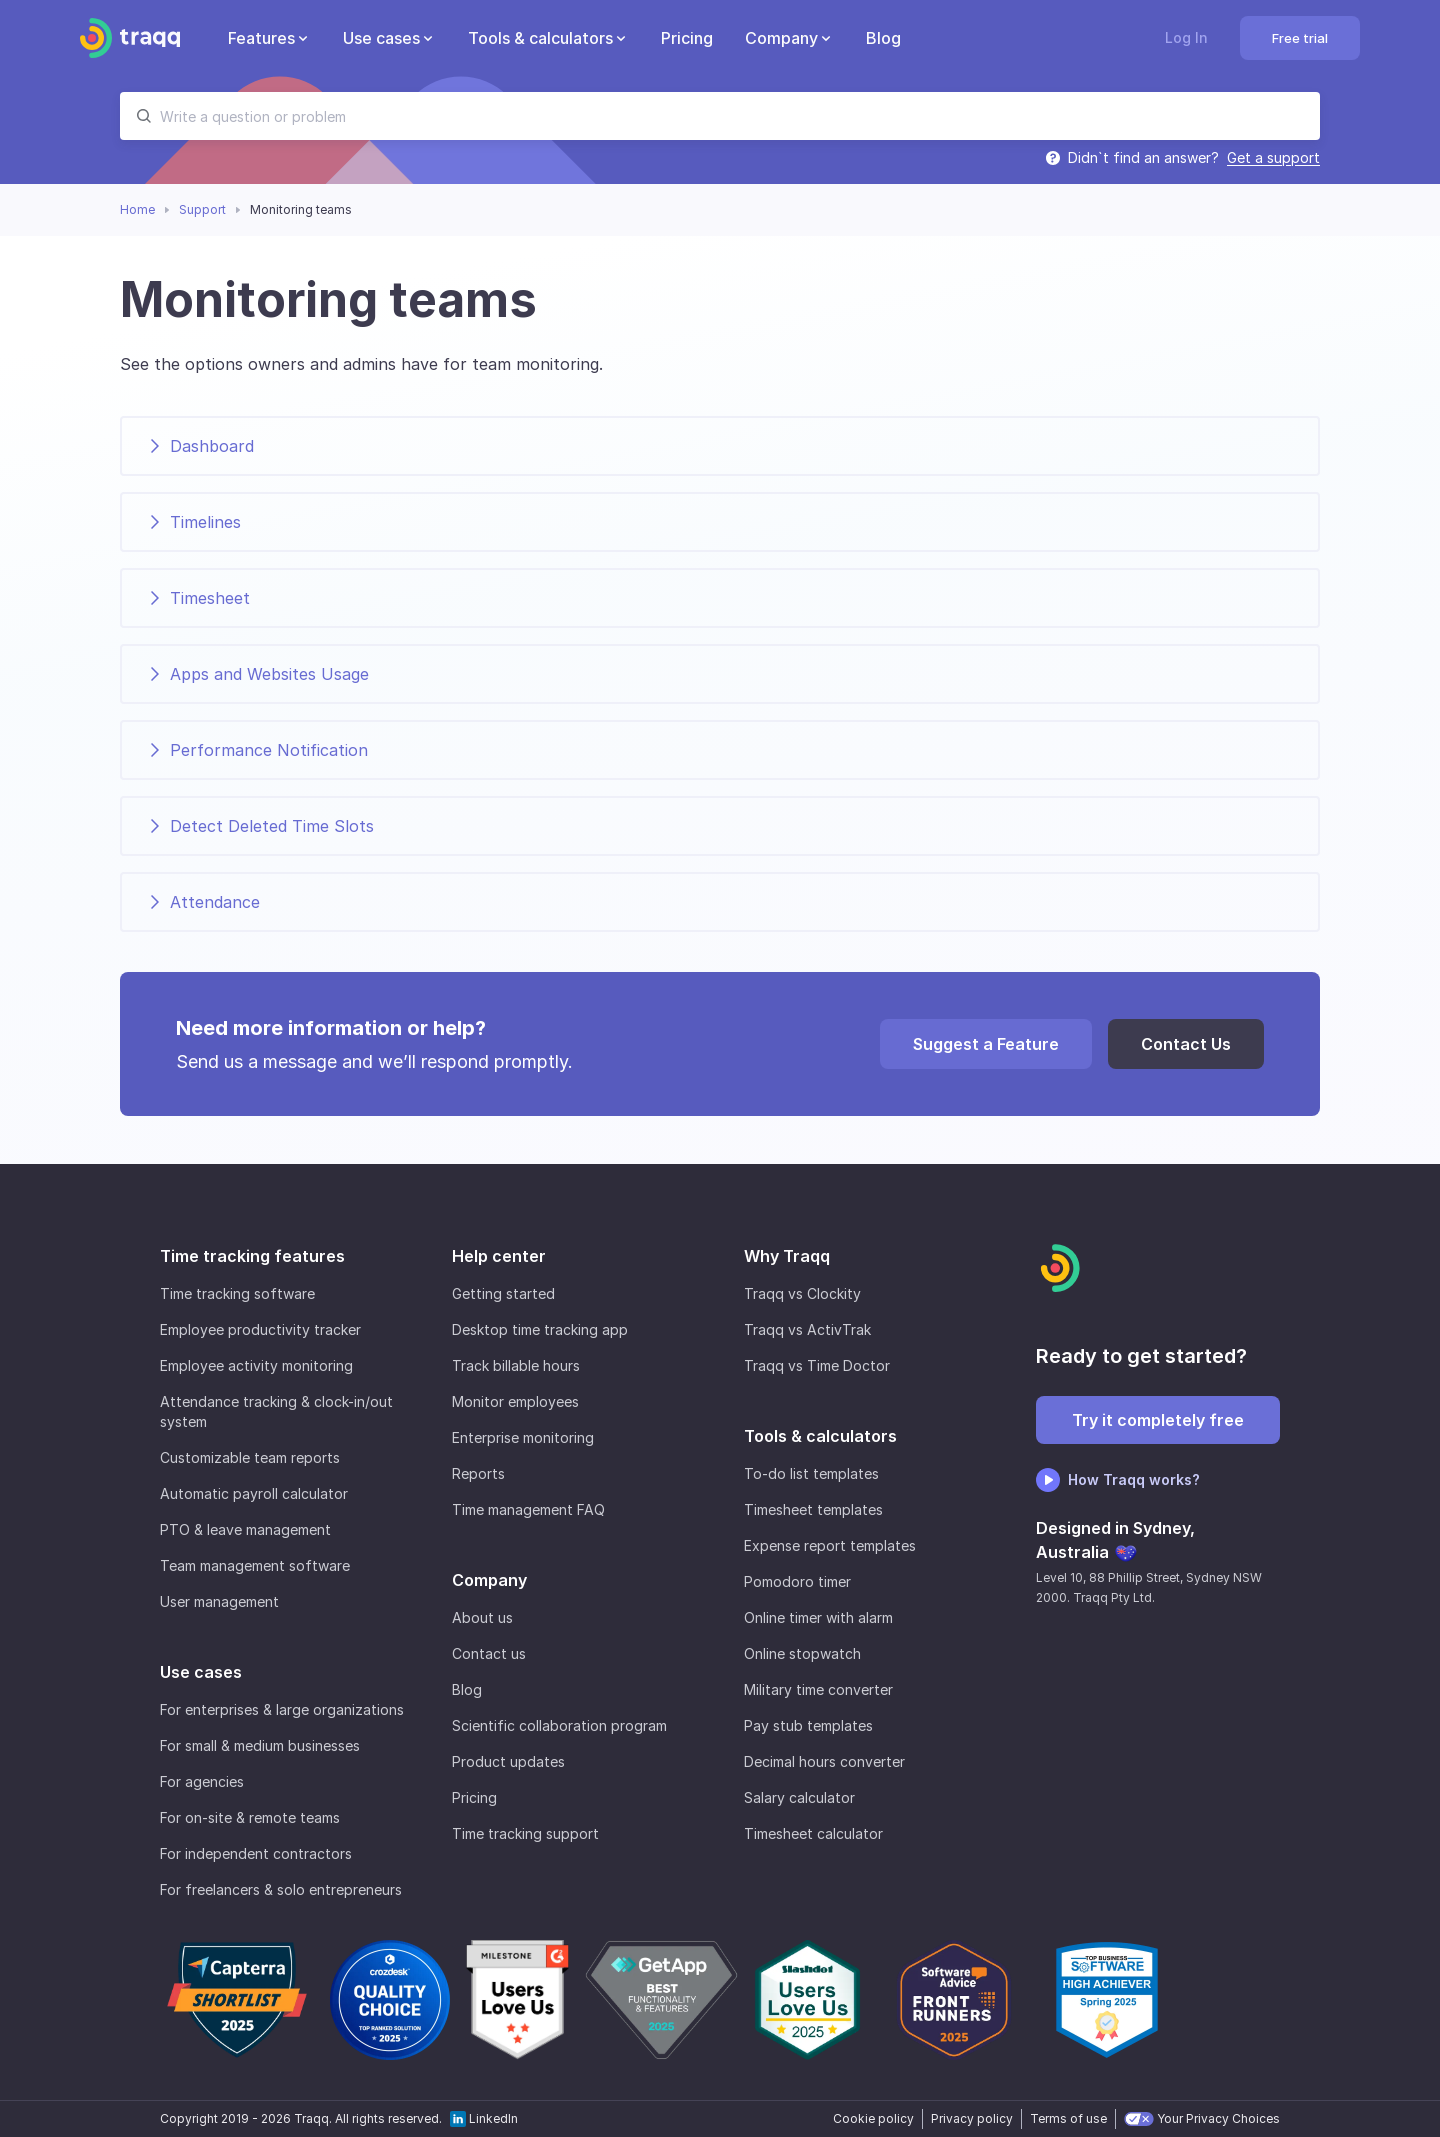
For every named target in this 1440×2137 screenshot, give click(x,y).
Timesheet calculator (813, 1833)
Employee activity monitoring (256, 1365)
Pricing (474, 1797)
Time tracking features (252, 1256)
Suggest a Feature (986, 1044)
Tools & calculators (820, 1436)
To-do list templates (811, 1473)
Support (202, 209)
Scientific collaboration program (559, 1725)
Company (489, 1580)
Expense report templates (830, 1545)
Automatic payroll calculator (254, 1493)
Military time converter (818, 1689)
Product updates (508, 1761)
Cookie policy (873, 2118)
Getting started (503, 1293)
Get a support (1273, 157)
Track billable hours (516, 1365)
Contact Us (1186, 1044)
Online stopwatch (802, 1653)
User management (219, 1601)
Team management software (255, 1565)
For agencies (202, 1781)
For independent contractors (256, 1853)
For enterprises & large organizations (282, 1709)
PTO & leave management (245, 1529)
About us (482, 1617)
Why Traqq (787, 1256)
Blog (467, 1689)
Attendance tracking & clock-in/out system (276, 1411)
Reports (478, 1473)
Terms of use (1068, 2118)
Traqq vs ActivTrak (807, 1329)
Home (137, 209)
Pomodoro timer (797, 1581)
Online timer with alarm (818, 1617)
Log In (1186, 37)
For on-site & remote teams (250, 1817)
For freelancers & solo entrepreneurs (281, 1889)
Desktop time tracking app (540, 1329)
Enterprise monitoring (523, 1437)
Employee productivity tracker (260, 1329)
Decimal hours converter (824, 1761)
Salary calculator (799, 1797)
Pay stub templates (808, 1725)
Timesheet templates (813, 1509)
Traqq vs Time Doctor (817, 1365)
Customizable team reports (250, 1457)
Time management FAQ (528, 1509)
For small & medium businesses (260, 1745)
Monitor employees (515, 1401)
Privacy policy (972, 2118)
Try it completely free (1158, 1420)
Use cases (201, 1672)
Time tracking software (237, 1293)
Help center (499, 1256)
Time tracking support (525, 1833)
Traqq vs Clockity (802, 1293)
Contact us (489, 1653)
